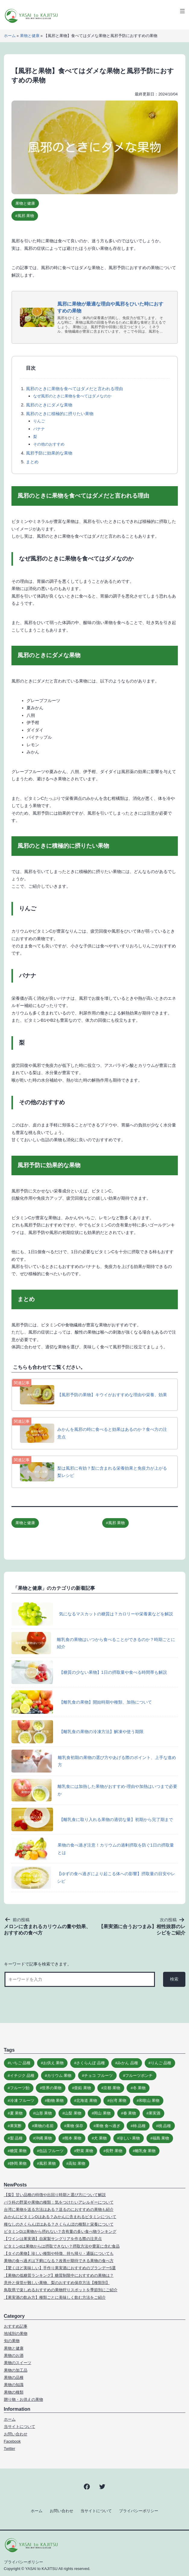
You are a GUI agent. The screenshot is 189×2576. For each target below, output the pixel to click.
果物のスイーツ (17, 2362)
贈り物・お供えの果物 (23, 2399)
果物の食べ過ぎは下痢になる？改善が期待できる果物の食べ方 (59, 2260)
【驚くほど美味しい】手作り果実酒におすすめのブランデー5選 (60, 2268)
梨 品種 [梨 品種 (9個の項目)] (16, 2138)
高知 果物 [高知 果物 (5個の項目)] (76, 2163)
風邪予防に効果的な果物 (49, 453)
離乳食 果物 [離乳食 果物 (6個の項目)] (145, 2151)
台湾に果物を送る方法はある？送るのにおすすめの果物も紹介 (59, 2209)
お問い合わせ (15, 2434)
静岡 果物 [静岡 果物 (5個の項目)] (18, 2163)
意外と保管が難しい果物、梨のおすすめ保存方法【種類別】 (57, 2282)
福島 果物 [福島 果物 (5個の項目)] (161, 2138)
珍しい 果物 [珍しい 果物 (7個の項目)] (129, 2138)
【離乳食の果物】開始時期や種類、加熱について (81, 1702)
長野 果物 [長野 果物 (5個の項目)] (114, 2151)
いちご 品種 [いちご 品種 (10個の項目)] (20, 2063)
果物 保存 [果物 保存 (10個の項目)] (74, 2126)
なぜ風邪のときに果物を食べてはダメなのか (72, 396)
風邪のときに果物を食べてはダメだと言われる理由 (74, 388)
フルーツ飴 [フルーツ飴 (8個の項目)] (20, 2088)
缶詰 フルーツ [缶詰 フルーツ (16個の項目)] (51, 2151)
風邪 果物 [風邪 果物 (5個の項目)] (47, 2163)
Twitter (9, 2448)
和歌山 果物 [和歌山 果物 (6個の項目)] (149, 2100)
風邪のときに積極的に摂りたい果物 (59, 413)
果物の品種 (14, 2377)
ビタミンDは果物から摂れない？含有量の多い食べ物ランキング (60, 2231)
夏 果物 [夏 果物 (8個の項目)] (16, 2113)
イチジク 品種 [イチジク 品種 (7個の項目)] (22, 2075)
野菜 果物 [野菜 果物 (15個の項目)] (84, 2151)
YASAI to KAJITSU (41, 2568)
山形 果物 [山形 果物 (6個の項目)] (43, 2113)
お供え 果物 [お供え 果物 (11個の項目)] (53, 2063)
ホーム (10, 35)
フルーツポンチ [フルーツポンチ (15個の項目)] (139, 2075)
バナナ (39, 429)
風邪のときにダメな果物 (49, 404)
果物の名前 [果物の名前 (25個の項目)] (44, 2126)
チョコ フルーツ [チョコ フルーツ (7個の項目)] (98, 2075)
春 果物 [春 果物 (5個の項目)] (129, 2113)
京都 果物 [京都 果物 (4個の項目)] (111, 2088)
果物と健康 (29, 35)
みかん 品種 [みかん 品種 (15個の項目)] (127, 2063)
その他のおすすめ (49, 444)
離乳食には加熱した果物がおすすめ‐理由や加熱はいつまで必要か (94, 1790)
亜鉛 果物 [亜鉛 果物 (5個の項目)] (82, 2088)
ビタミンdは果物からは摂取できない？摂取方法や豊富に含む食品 (62, 2246)
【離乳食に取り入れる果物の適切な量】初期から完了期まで (92, 1819)
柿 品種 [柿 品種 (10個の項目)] (139, 2126)
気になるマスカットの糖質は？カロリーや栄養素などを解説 (92, 1614)
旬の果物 (12, 2340)
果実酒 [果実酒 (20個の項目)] (154, 2113)
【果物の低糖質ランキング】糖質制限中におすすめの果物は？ (59, 2275)
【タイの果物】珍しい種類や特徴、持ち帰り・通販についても (59, 2253)
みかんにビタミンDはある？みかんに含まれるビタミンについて (60, 2216)
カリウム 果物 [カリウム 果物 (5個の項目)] (59, 2075)
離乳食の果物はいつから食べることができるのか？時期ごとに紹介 (93, 1643)
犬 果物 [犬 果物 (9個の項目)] (100, 2138)
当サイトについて (19, 2426)
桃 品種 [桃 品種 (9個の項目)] (164, 2126)
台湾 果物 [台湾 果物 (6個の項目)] (117, 2100)
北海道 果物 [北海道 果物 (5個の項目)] (86, 2100)
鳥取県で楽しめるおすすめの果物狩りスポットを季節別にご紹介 (61, 2290)
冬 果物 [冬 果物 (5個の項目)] (139, 2088)
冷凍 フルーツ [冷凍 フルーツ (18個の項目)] (22, 2100)
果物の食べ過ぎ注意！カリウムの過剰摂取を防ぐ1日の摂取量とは (92, 1849)
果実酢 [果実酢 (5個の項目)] (16, 2126)
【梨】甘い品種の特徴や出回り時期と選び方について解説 (55, 2194)
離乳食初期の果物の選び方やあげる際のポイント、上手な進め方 (93, 1761)
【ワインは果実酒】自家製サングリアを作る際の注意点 (53, 2238)
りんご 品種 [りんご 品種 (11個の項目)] (161, 2063)
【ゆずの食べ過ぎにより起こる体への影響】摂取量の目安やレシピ (93, 1877)
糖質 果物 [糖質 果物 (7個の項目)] (18, 2151)
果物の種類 (14, 2392)
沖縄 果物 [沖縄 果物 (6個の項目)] (43, 2138)
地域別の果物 (15, 2333)
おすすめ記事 (15, 2326)
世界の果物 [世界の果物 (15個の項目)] (51, 2088)
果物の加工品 (15, 2370)
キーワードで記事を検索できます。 (37, 1964)
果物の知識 (14, 2384)
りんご (39, 421)
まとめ (32, 461)
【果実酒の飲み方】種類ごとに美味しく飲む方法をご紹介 (55, 2297)
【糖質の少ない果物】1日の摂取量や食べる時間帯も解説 (89, 1672)
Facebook (12, 2441)
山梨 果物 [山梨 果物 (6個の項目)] (73, 2113)
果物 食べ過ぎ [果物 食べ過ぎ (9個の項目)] (108, 2126)
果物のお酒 (14, 2355)
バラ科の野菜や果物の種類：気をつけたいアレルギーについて (59, 2202)
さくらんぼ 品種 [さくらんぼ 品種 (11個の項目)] (90, 2063)
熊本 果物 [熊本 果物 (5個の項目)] (73, 2138)
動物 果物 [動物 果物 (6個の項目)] (55, 2100)
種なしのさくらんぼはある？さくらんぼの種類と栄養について (59, 2224)
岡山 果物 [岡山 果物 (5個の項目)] (102, 2113)
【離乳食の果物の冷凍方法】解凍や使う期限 (77, 1732)
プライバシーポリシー (138, 2511)
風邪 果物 (25, 215)
